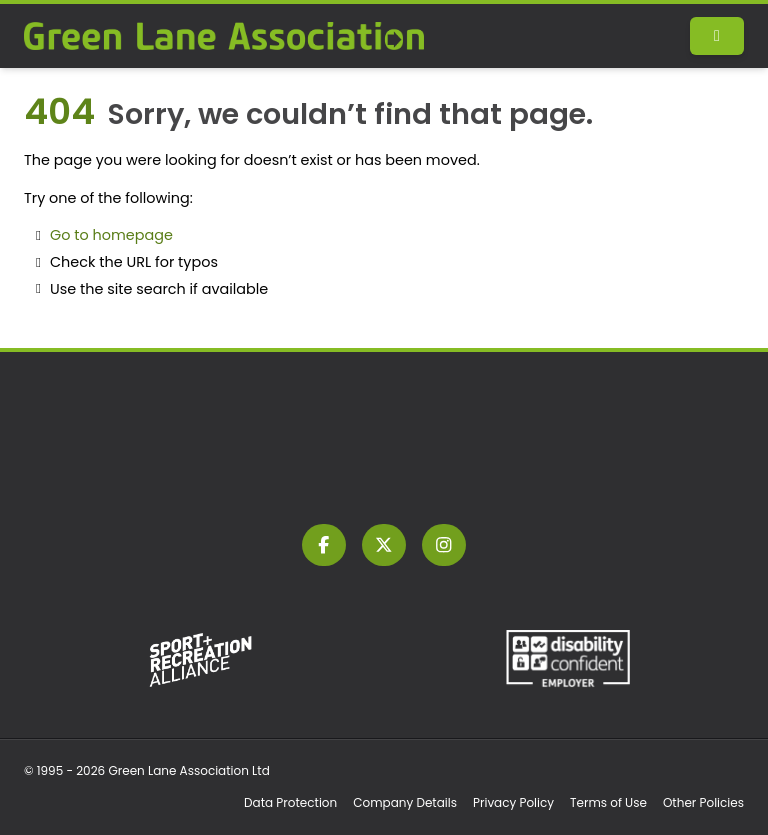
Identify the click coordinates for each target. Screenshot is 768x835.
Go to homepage (111, 235)
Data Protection (290, 802)
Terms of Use (608, 802)
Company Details (405, 802)
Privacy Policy (513, 802)
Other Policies (703, 802)
